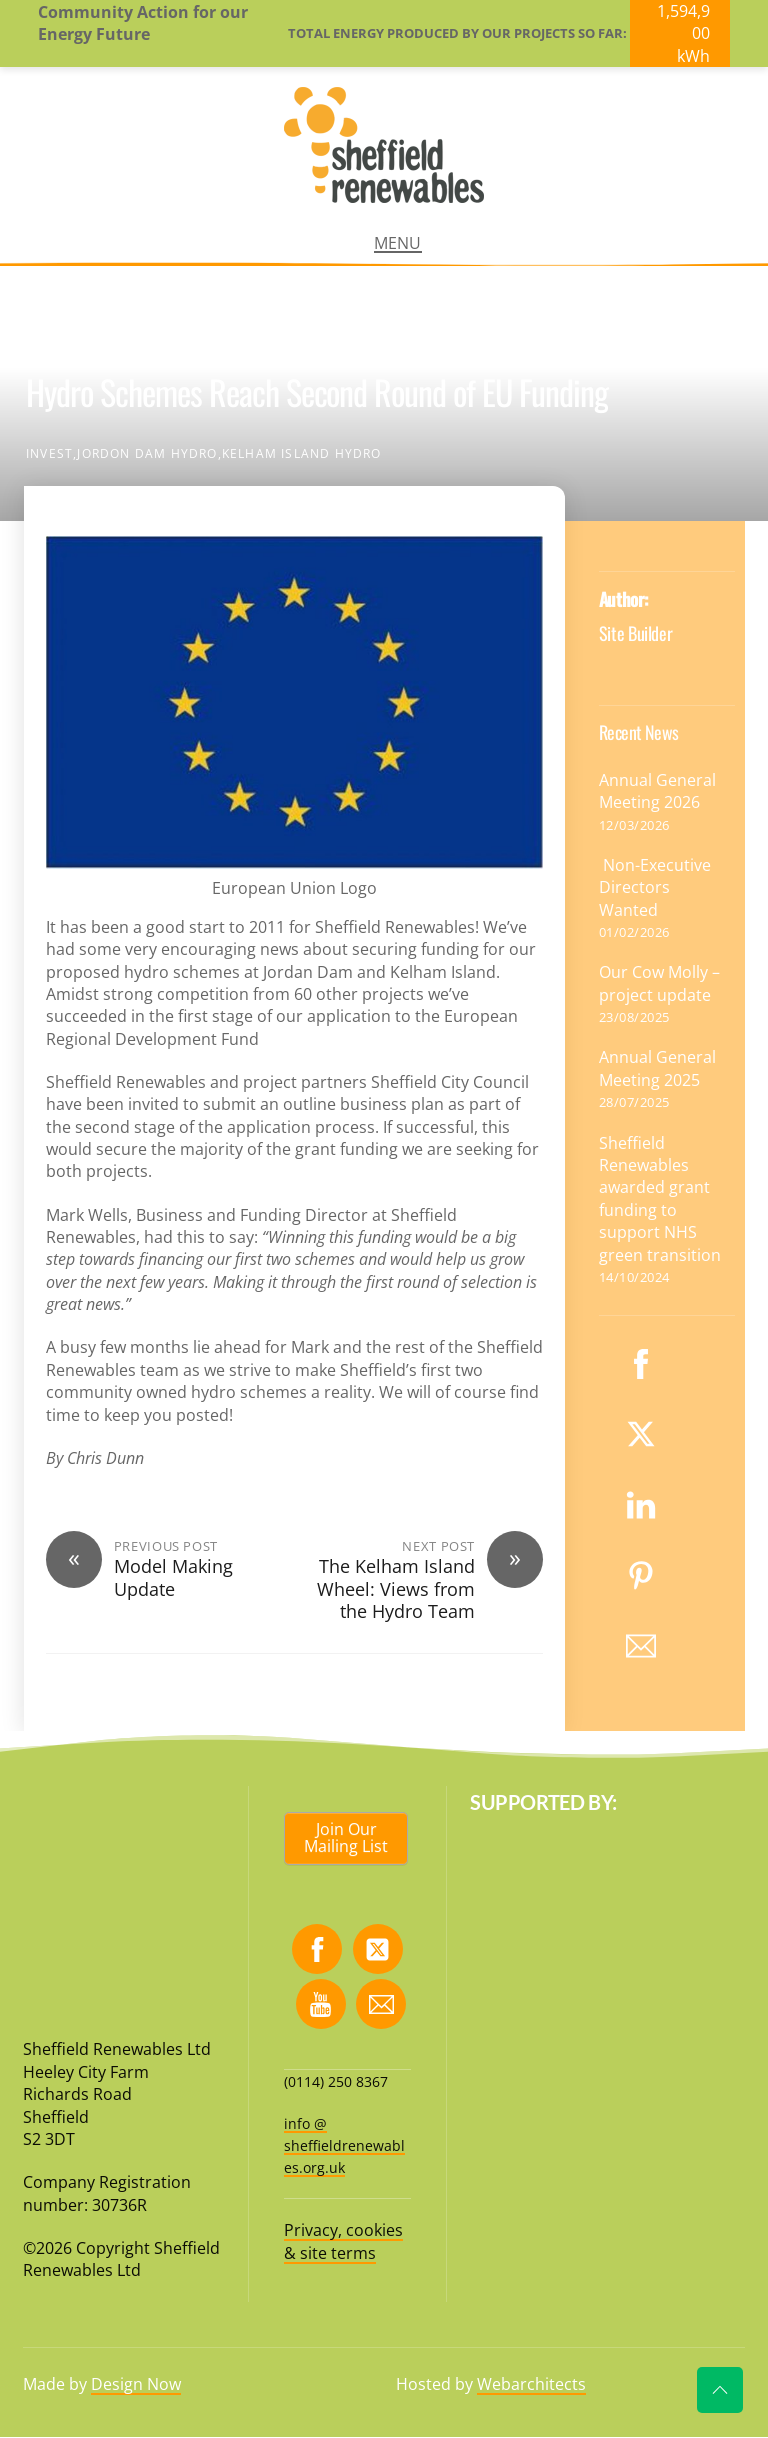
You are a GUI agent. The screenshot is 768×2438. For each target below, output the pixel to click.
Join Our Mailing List (346, 1838)
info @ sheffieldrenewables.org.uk (344, 2146)
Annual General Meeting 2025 (657, 1068)
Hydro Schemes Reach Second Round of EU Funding (317, 391)
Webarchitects (531, 2384)
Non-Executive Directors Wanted (655, 887)
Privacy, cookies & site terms (343, 2241)
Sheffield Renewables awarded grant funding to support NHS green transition (660, 1199)
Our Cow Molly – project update (659, 983)
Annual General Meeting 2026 (657, 791)
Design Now (136, 2384)
